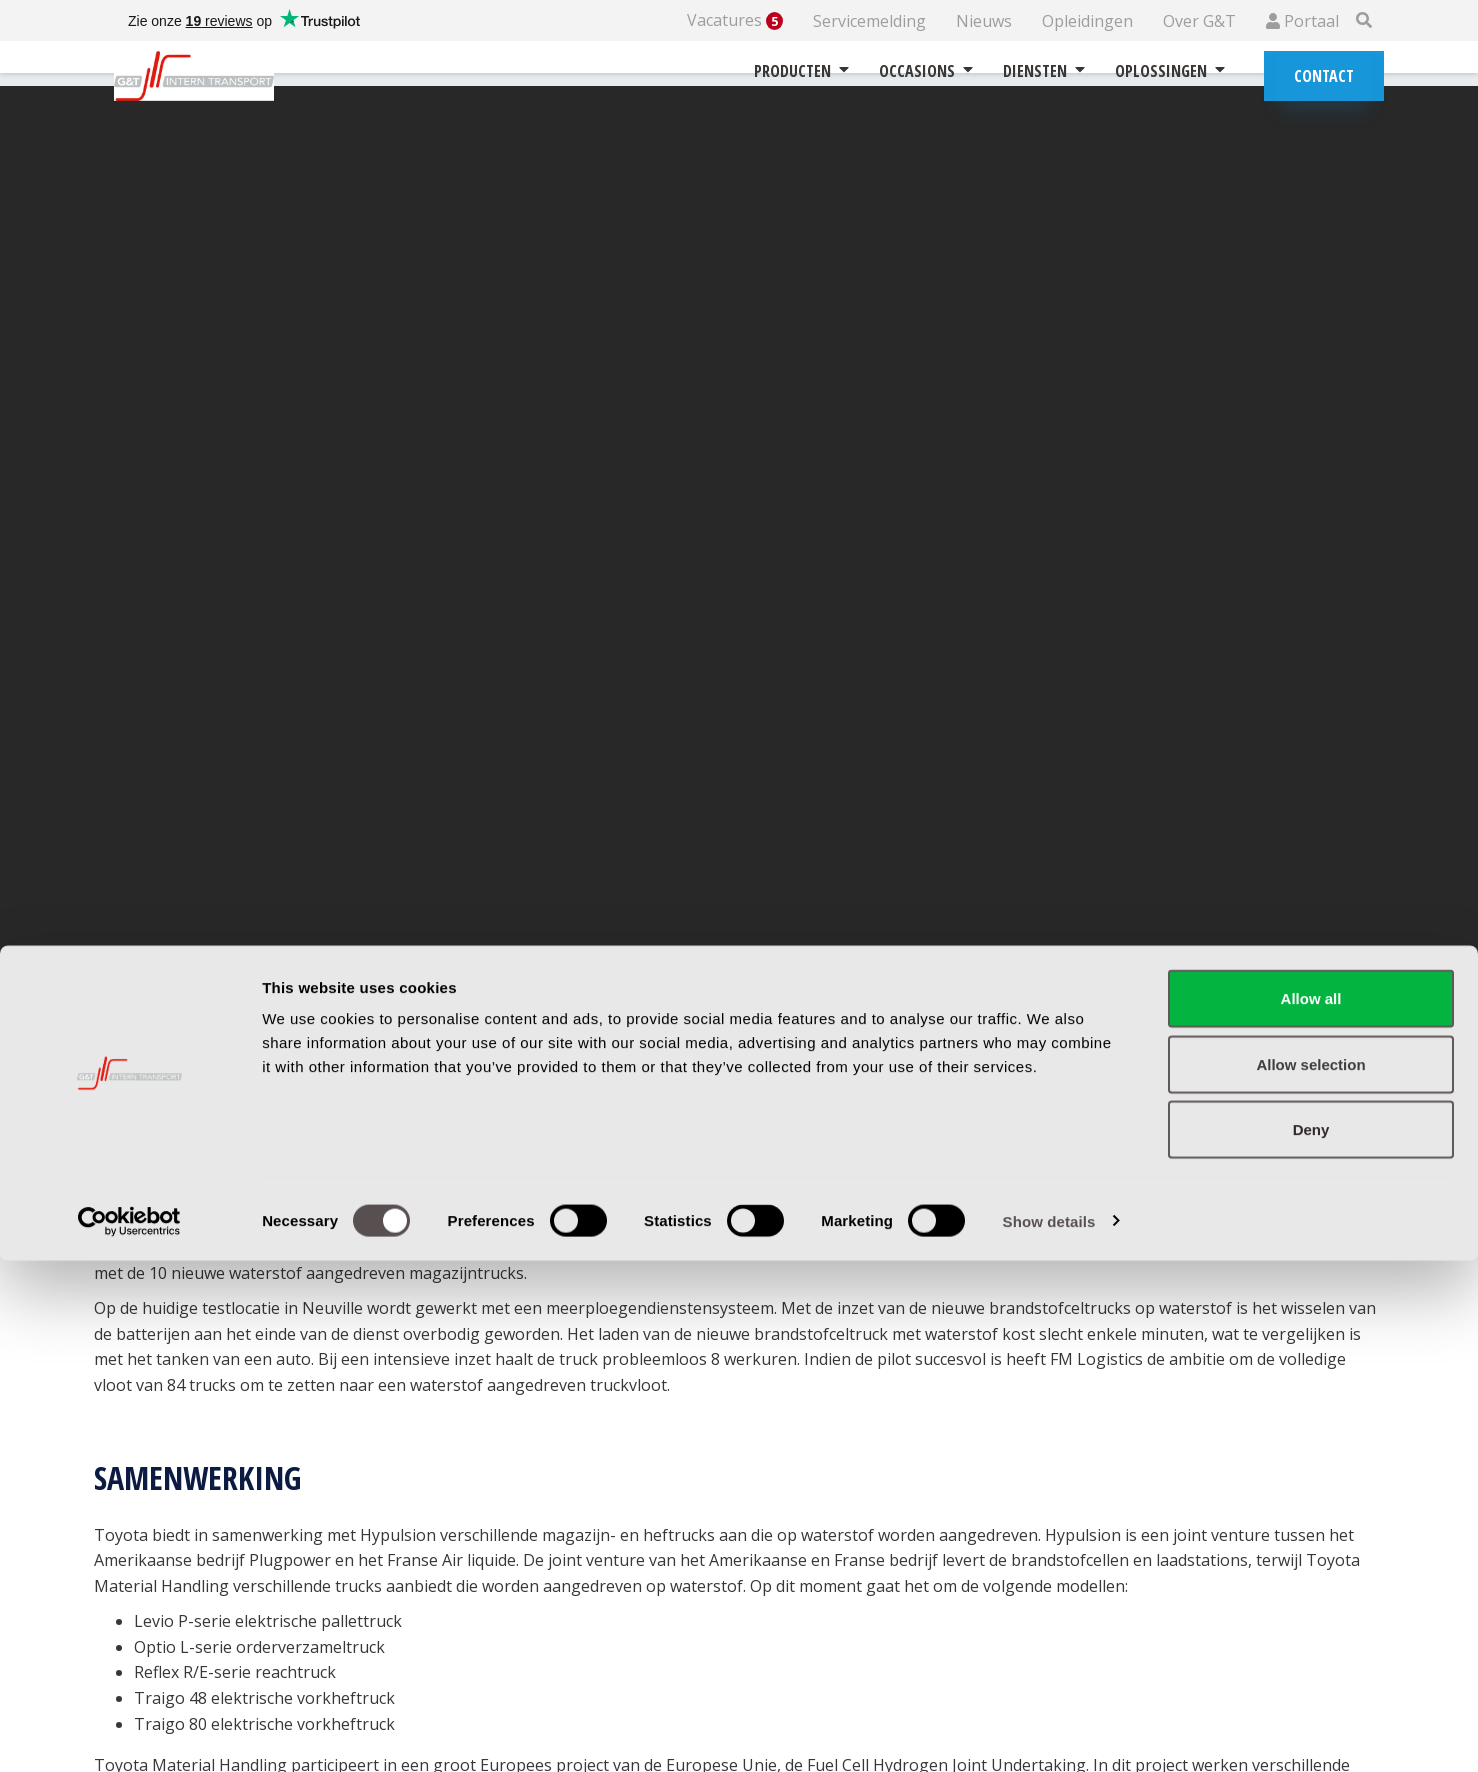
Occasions (926, 71)
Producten (801, 71)
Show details (1049, 1732)
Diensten (1044, 71)
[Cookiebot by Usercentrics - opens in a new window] (129, 1733)
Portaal (1302, 21)
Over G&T (1199, 21)
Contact (1324, 76)
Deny (1311, 1640)
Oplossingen (1170, 71)
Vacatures (735, 20)
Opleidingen (1087, 21)
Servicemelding (869, 21)
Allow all (1311, 1509)
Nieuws (984, 21)
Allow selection (1310, 1575)
